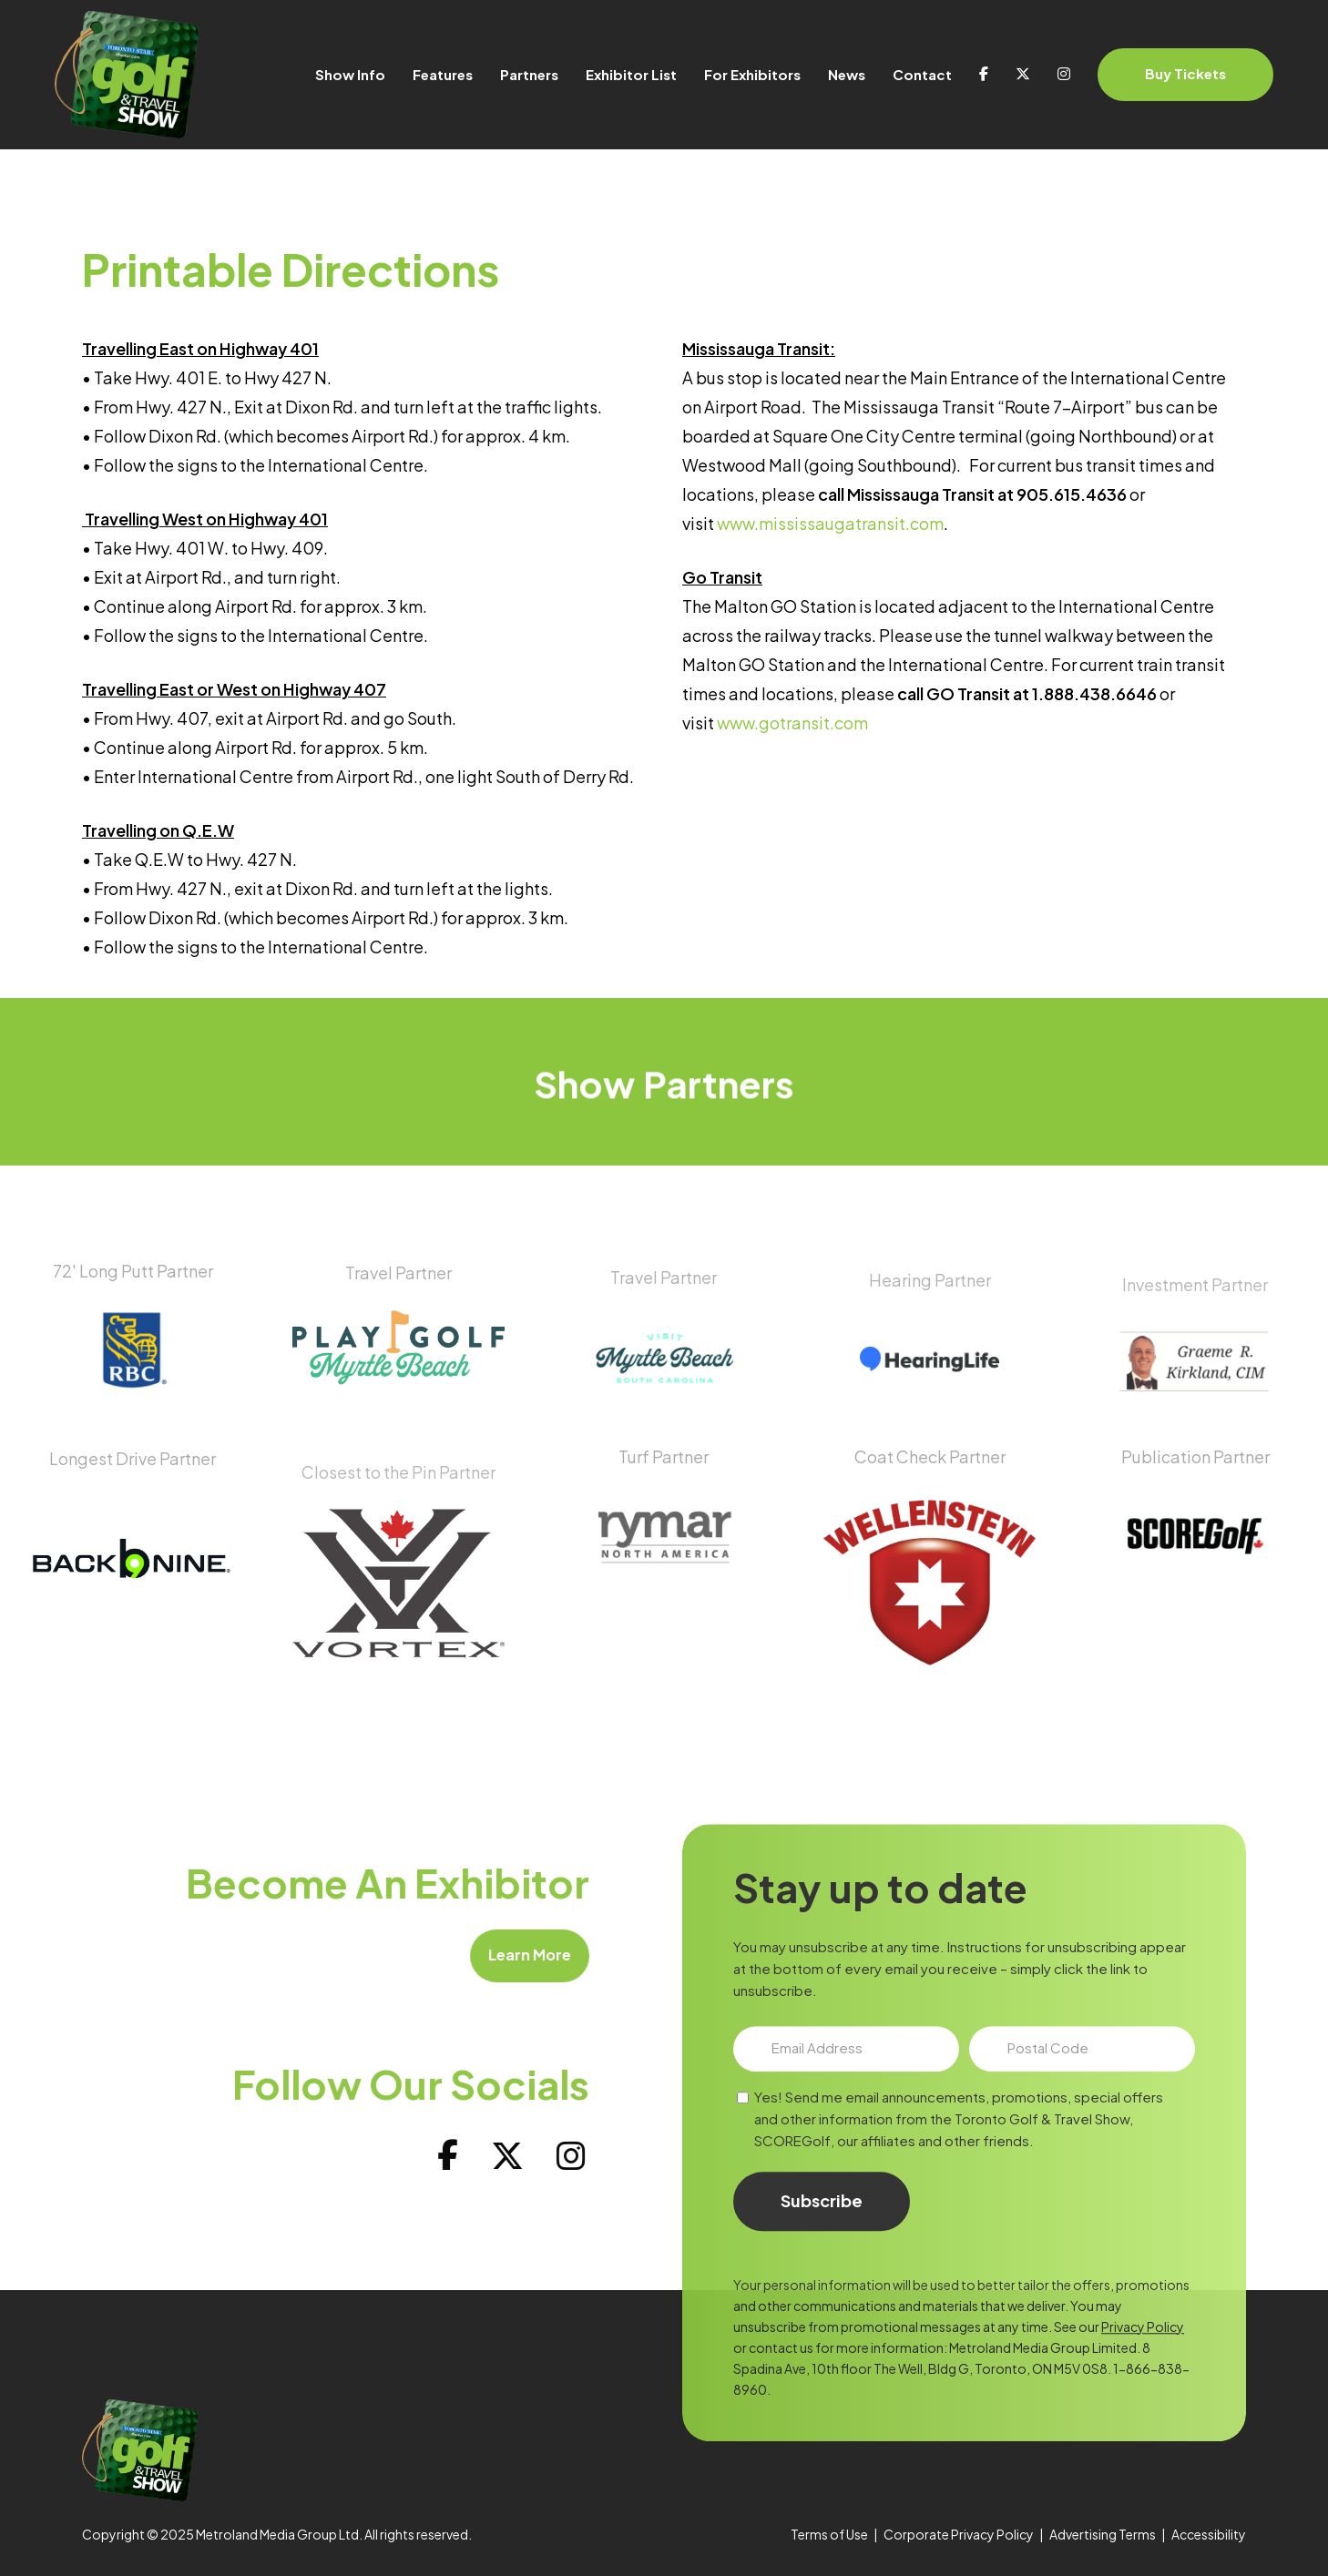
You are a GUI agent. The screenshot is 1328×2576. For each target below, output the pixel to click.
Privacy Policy (1142, 2406)
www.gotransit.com (792, 722)
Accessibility (1208, 2534)
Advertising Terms (1102, 2534)
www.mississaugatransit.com (830, 523)
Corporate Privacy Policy (959, 2534)
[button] (504, 1955)
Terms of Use (829, 2534)
